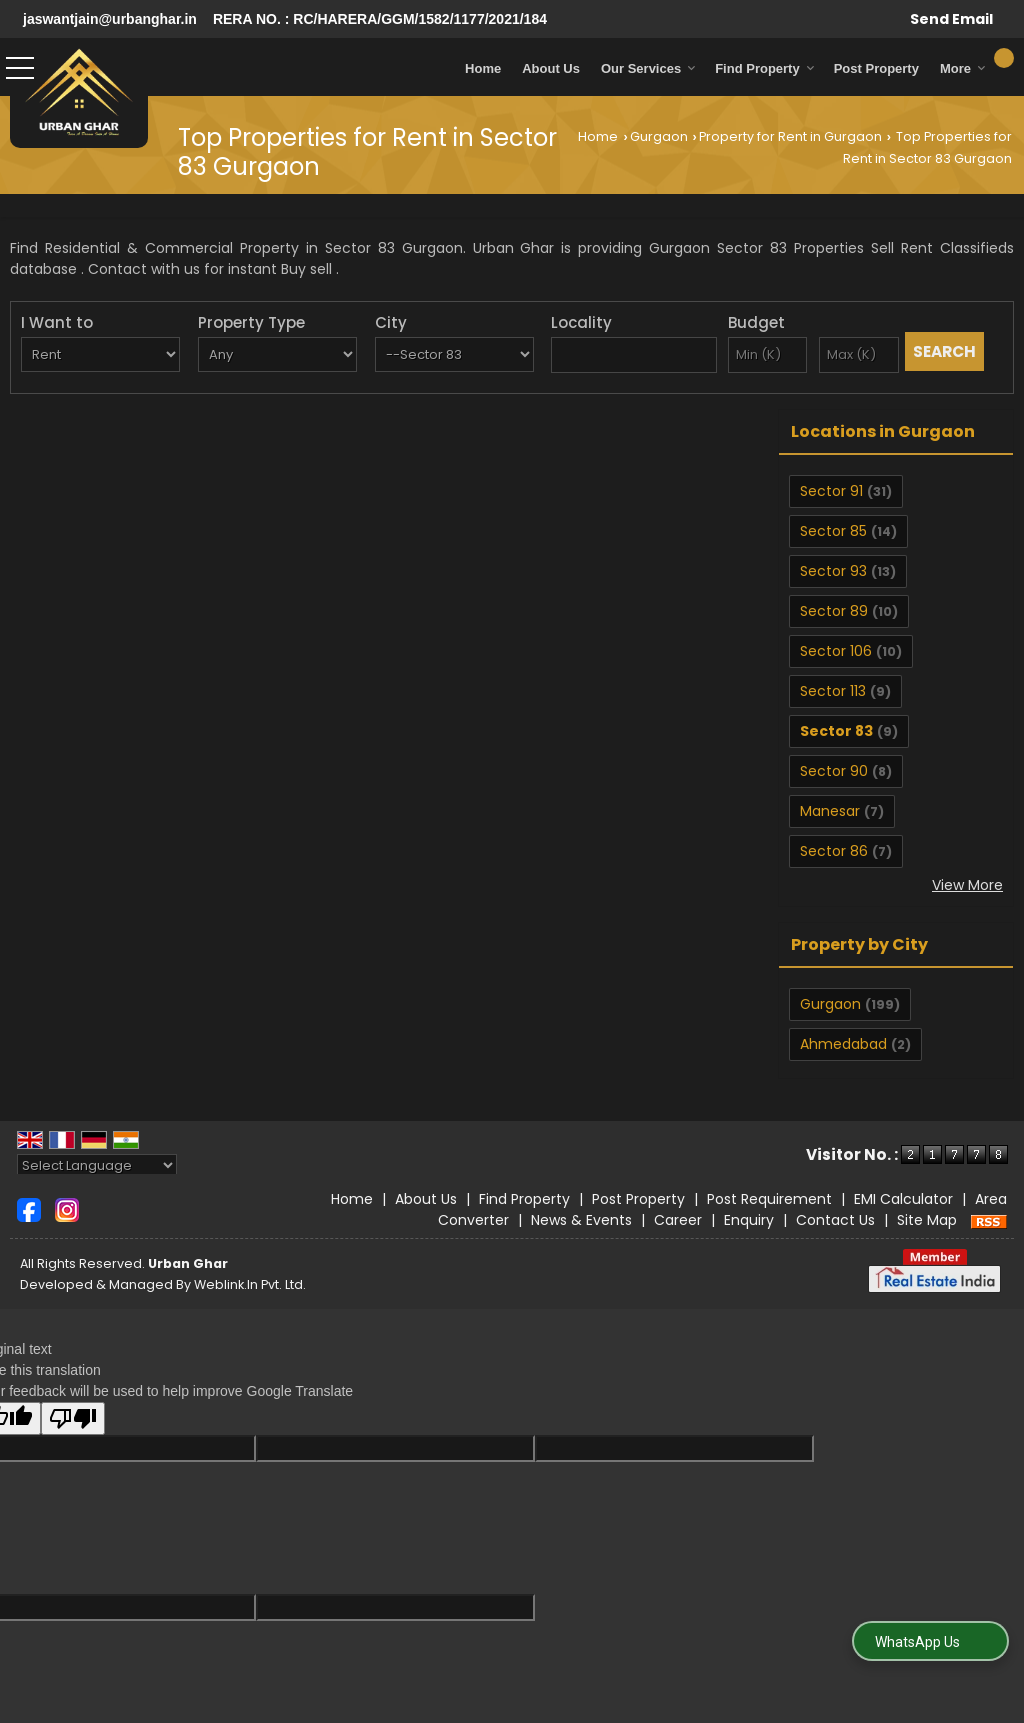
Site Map (927, 1220)
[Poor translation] (73, 1418)
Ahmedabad (843, 1044)
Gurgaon (659, 136)
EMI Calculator (903, 1199)
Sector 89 (834, 611)
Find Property (765, 68)
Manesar (830, 811)
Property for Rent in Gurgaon (790, 136)
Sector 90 (834, 771)
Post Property (876, 68)
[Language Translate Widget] (97, 1165)
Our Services (648, 68)
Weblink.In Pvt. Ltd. (250, 1284)
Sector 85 (833, 531)
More (963, 68)
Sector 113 (833, 691)
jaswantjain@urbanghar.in (110, 19)
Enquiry (749, 1220)
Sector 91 (831, 491)
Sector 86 (834, 851)
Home (483, 68)
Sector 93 (833, 571)
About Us (551, 68)
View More (967, 885)
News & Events (581, 1220)
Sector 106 (836, 651)
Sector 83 (836, 731)
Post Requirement (769, 1199)
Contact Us (835, 1220)
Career (678, 1220)
